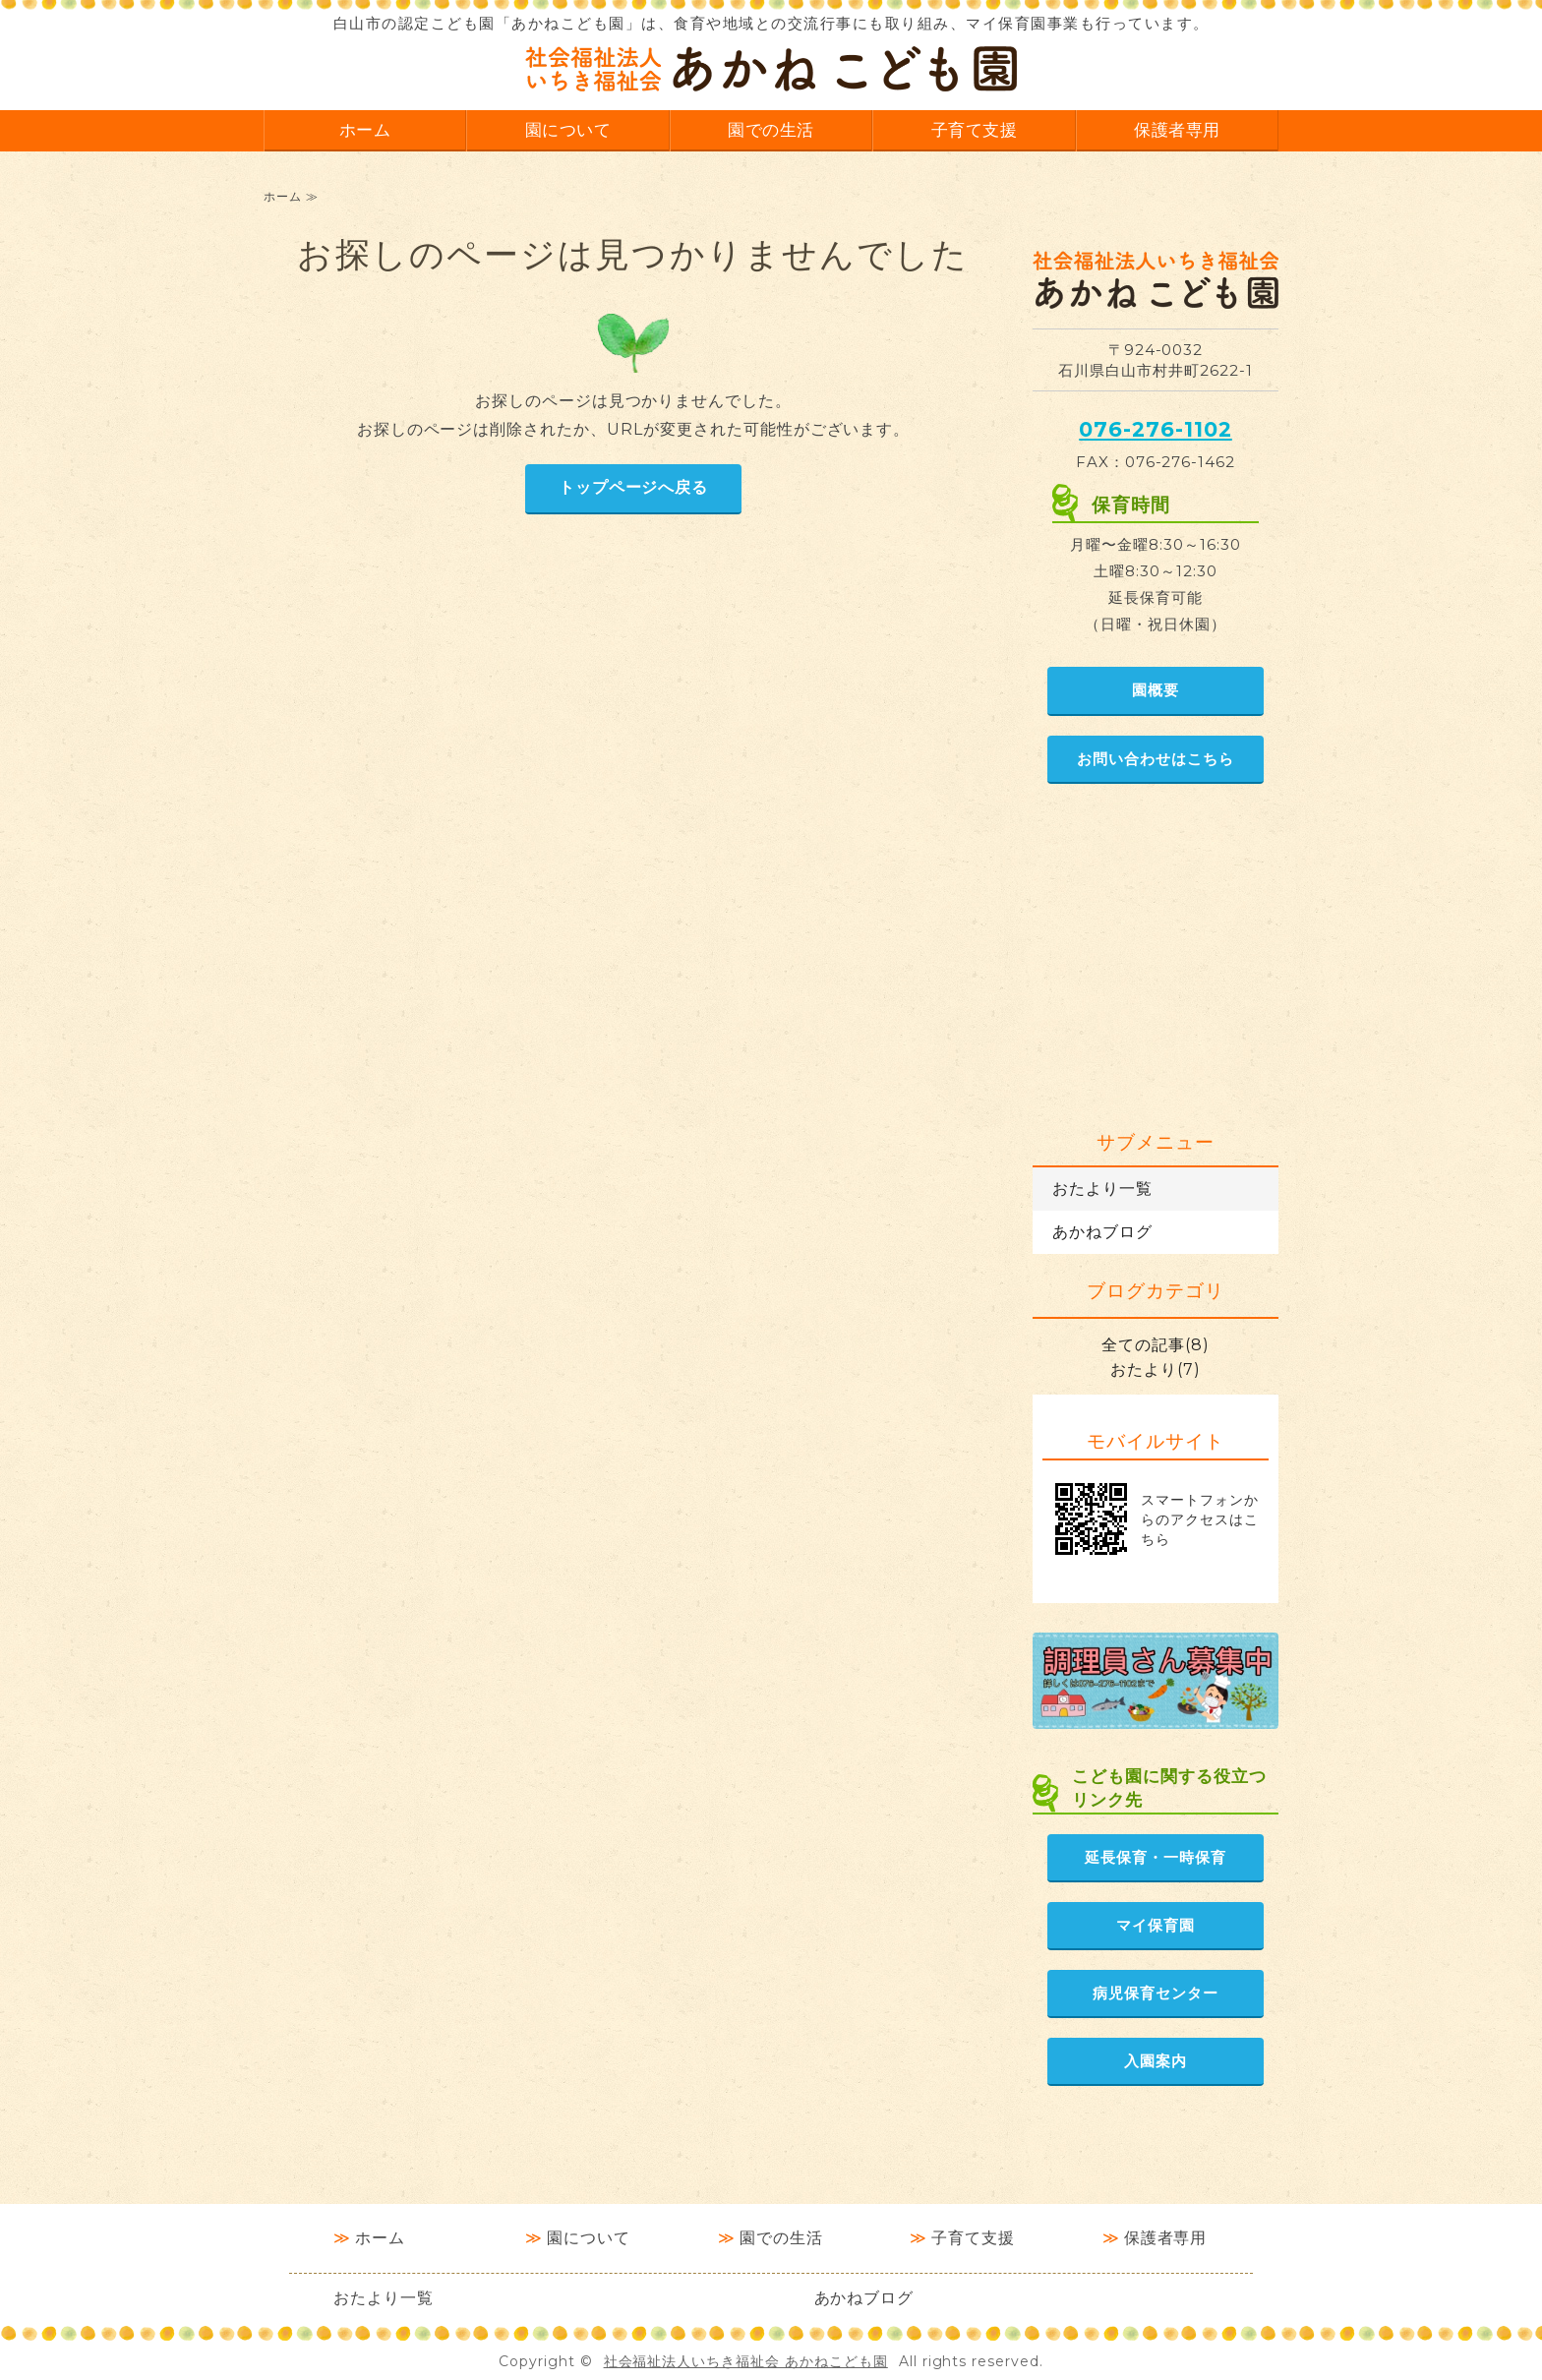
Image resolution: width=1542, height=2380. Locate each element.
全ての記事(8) (1155, 1345)
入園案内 (1155, 2061)
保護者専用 (1177, 129)
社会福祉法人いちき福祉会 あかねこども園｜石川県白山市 (771, 69)
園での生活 (771, 129)
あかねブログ (1102, 1231)
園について (568, 129)
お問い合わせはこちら (1155, 758)
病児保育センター (1155, 1993)
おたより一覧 (1102, 1188)
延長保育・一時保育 (1155, 1857)
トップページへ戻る (634, 487)
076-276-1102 (1155, 429)
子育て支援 (974, 129)
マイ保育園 (1155, 1925)
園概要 (1155, 690)
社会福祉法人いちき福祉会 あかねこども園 (746, 2361)
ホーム (365, 129)
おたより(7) (1155, 1369)
